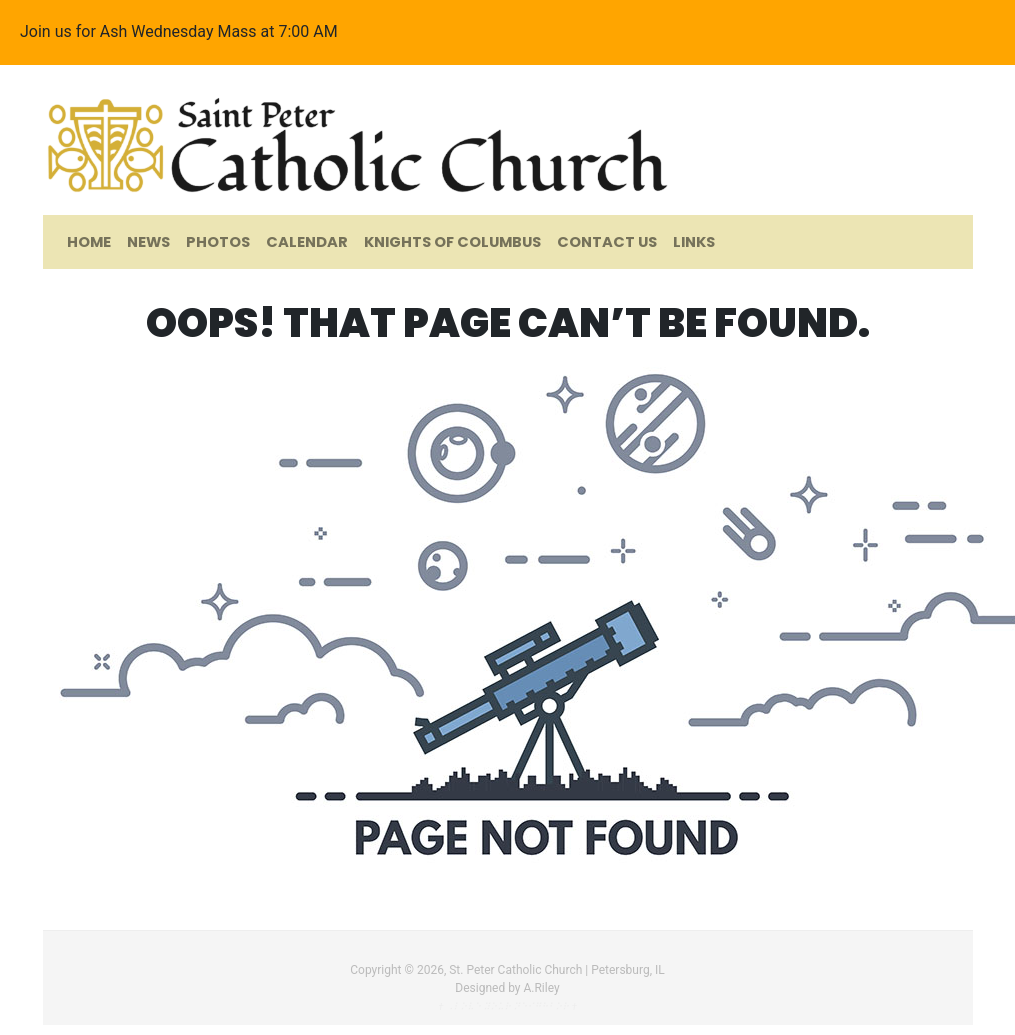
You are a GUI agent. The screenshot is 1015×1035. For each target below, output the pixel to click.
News (148, 242)
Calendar (307, 242)
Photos (218, 242)
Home (89, 242)
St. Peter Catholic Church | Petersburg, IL (556, 970)
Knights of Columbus (452, 242)
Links (694, 242)
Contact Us (607, 242)
